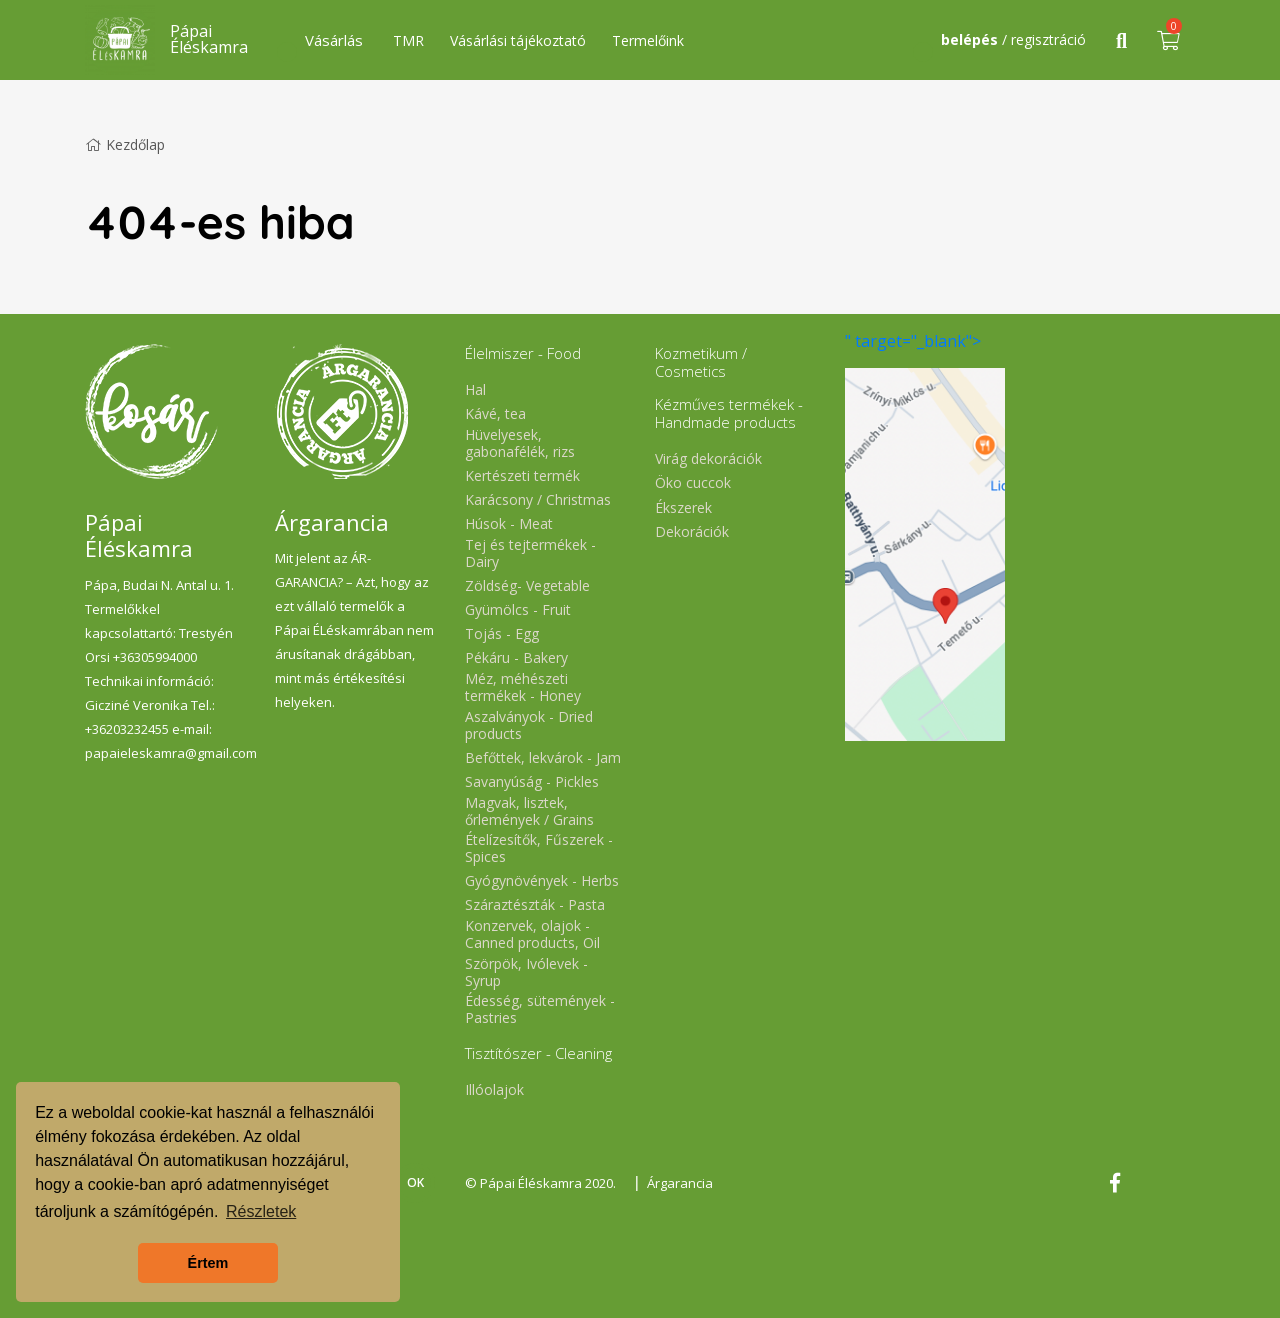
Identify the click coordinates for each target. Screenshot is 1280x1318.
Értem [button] (208, 1263)
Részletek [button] (261, 1211)
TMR (408, 40)
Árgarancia (680, 1183)
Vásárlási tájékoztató (518, 40)
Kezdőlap (125, 144)
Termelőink (648, 40)
